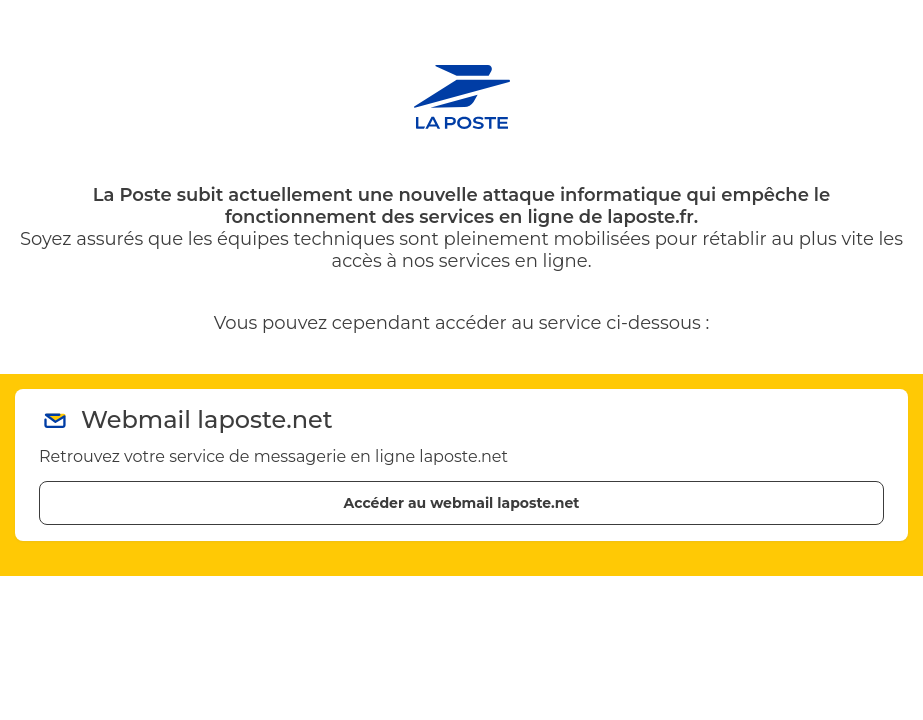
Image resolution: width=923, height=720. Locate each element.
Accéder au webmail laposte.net (462, 503)
